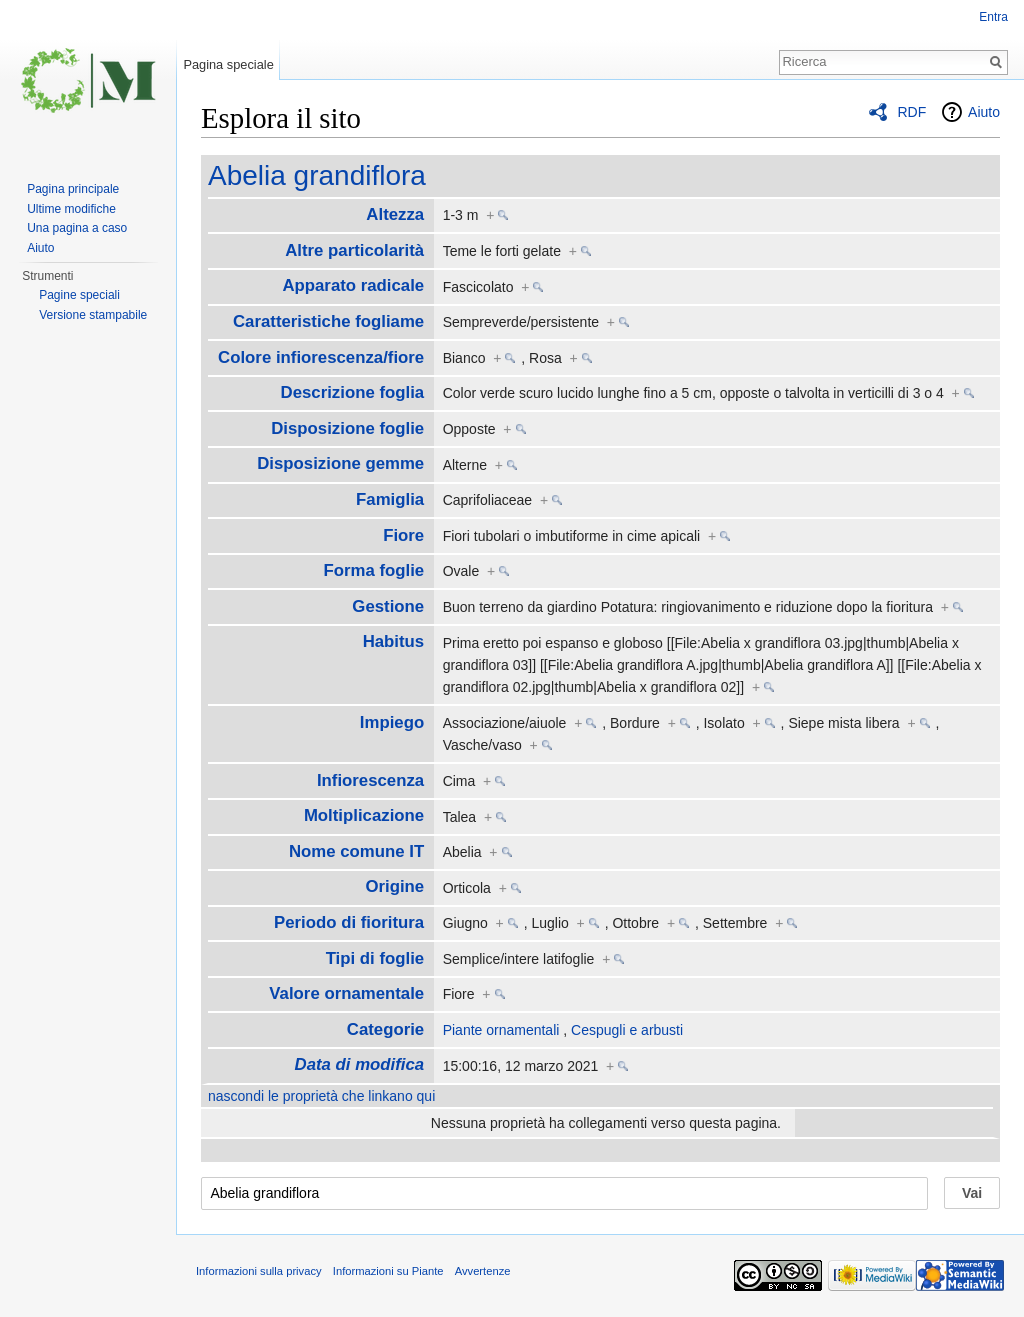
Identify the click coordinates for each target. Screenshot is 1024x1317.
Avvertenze (483, 1271)
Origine (394, 886)
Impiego (392, 722)
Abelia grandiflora (317, 175)
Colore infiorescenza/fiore (321, 357)
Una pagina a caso (77, 228)
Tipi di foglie (375, 958)
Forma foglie (373, 570)
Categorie (385, 1029)
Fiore (403, 535)
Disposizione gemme (340, 463)
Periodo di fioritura (349, 922)
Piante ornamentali (501, 1030)
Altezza (395, 214)
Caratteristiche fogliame (328, 321)
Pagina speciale (228, 64)
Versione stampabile (93, 315)
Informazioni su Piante (388, 1271)
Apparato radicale (353, 285)
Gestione (388, 606)
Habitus (394, 641)
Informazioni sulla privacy (259, 1271)
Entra (993, 17)
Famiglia (390, 499)
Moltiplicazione (364, 815)
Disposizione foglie (347, 428)
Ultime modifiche (71, 209)
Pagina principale (73, 189)
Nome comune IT (356, 851)
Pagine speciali (79, 295)
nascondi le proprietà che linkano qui (321, 1096)
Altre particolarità (354, 250)
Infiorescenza (370, 780)
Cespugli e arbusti (627, 1030)
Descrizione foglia (353, 392)
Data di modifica (360, 1064)
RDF (911, 112)
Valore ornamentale (346, 993)
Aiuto (984, 112)
